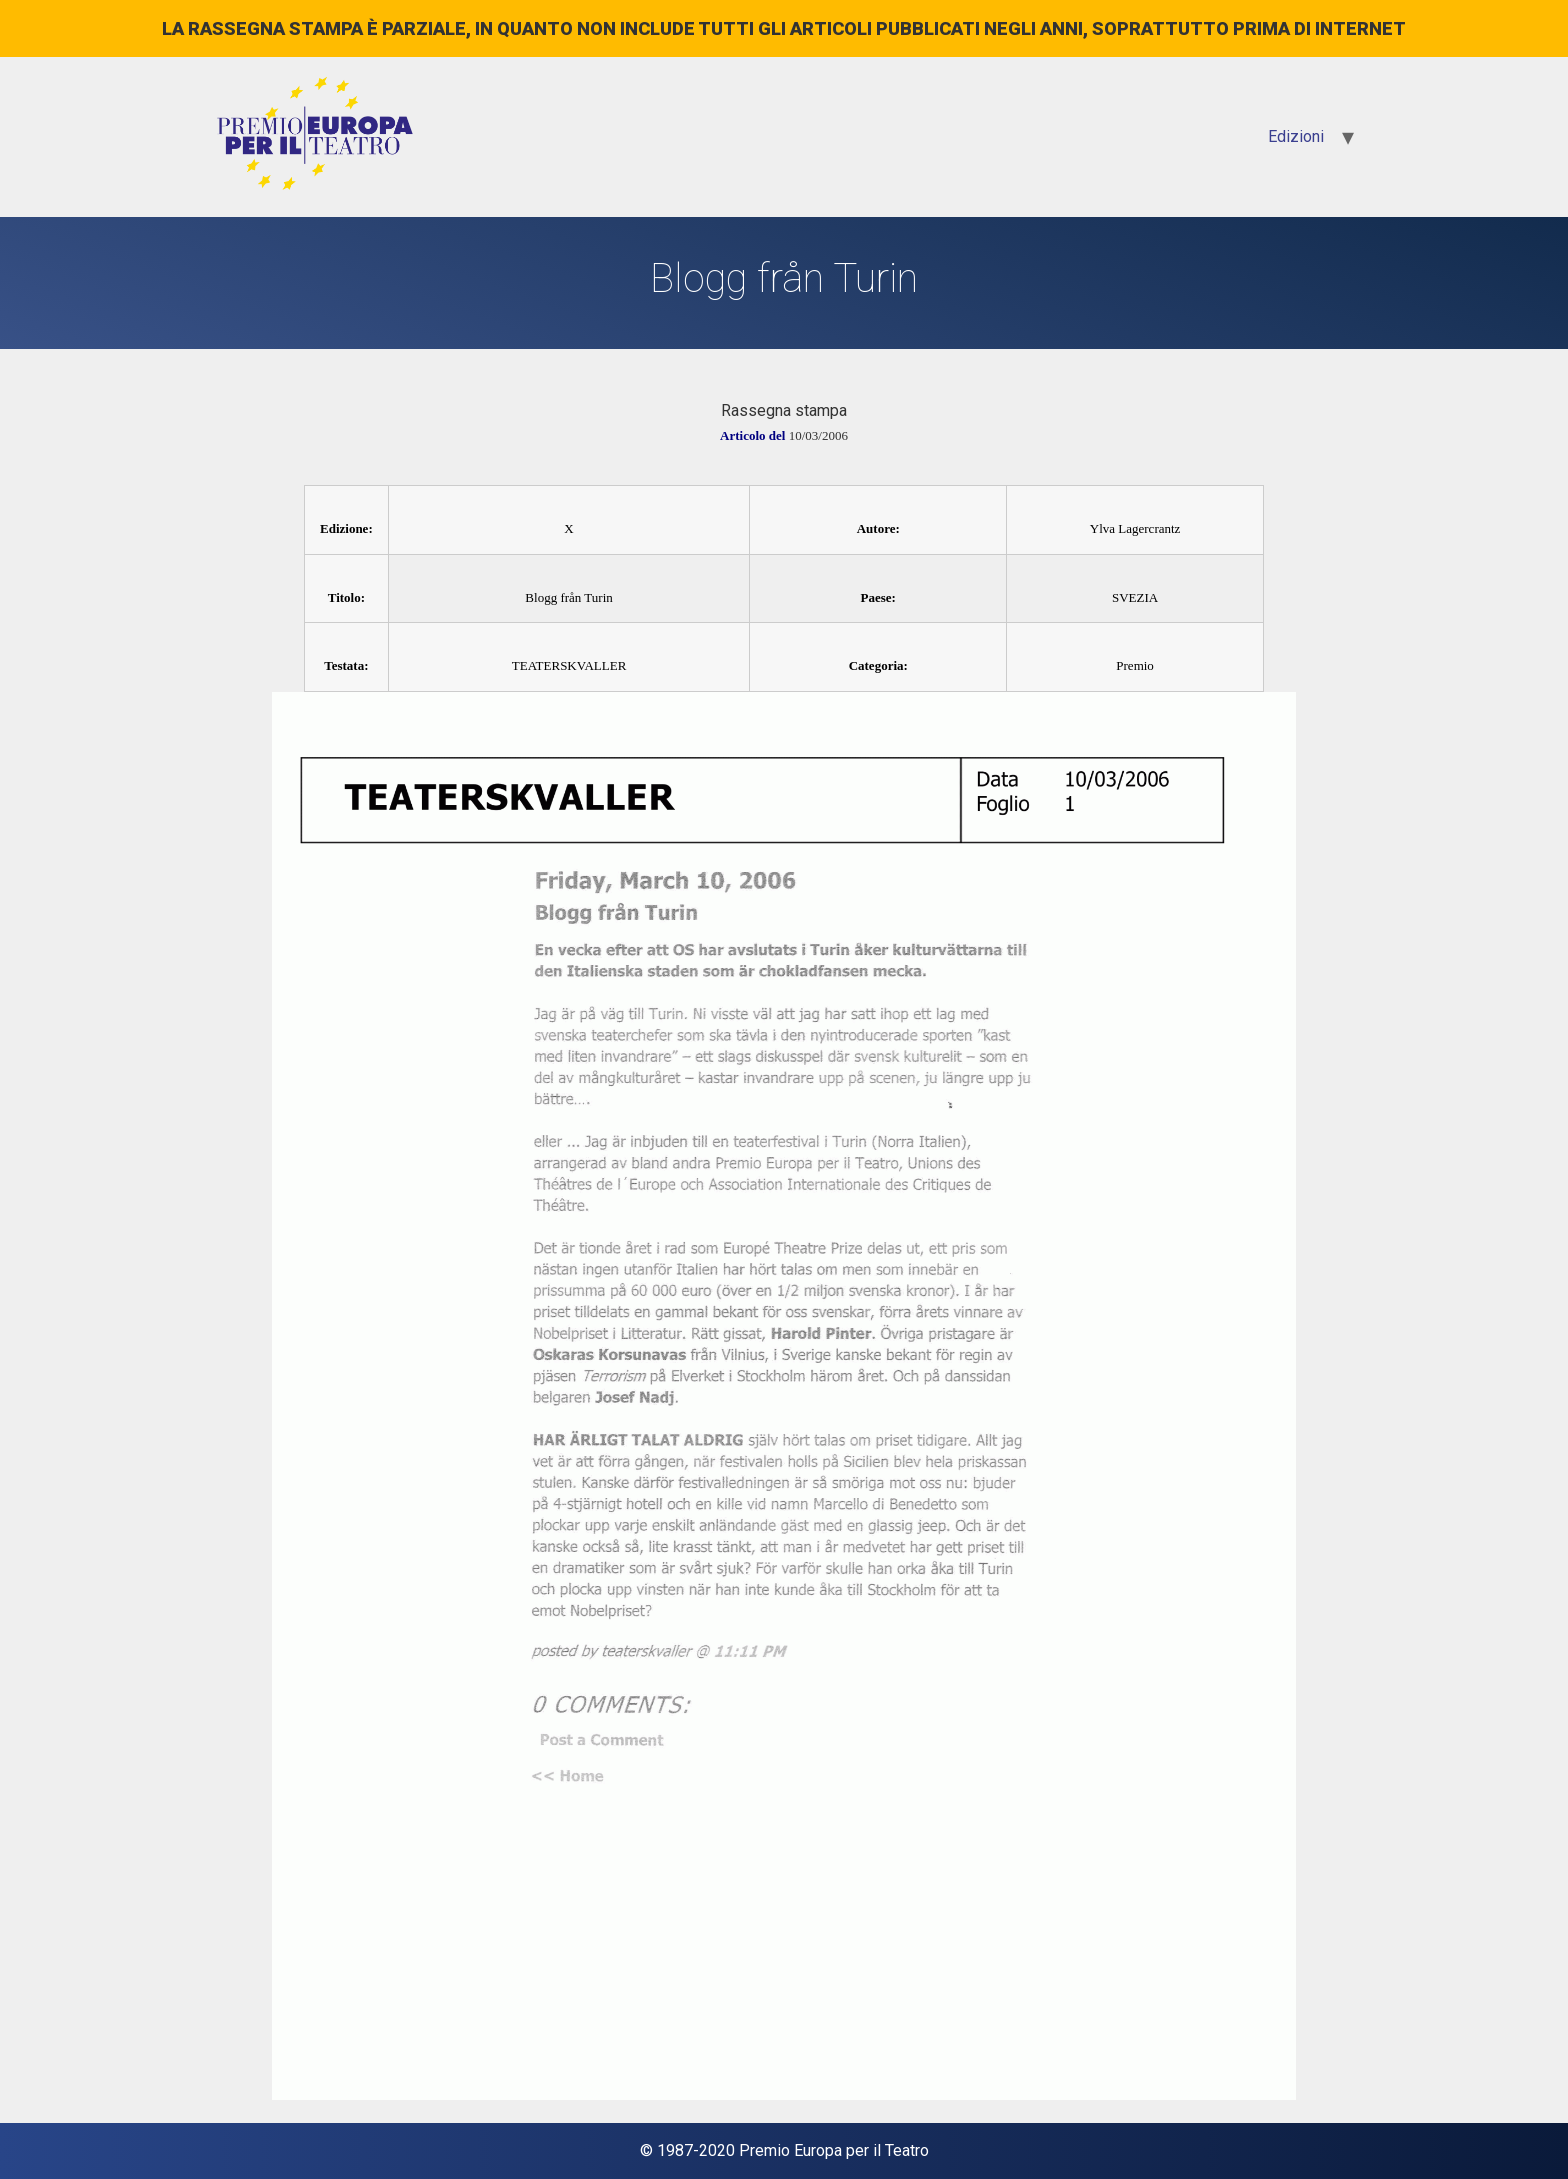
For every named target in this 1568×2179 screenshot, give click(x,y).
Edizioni (1296, 136)
